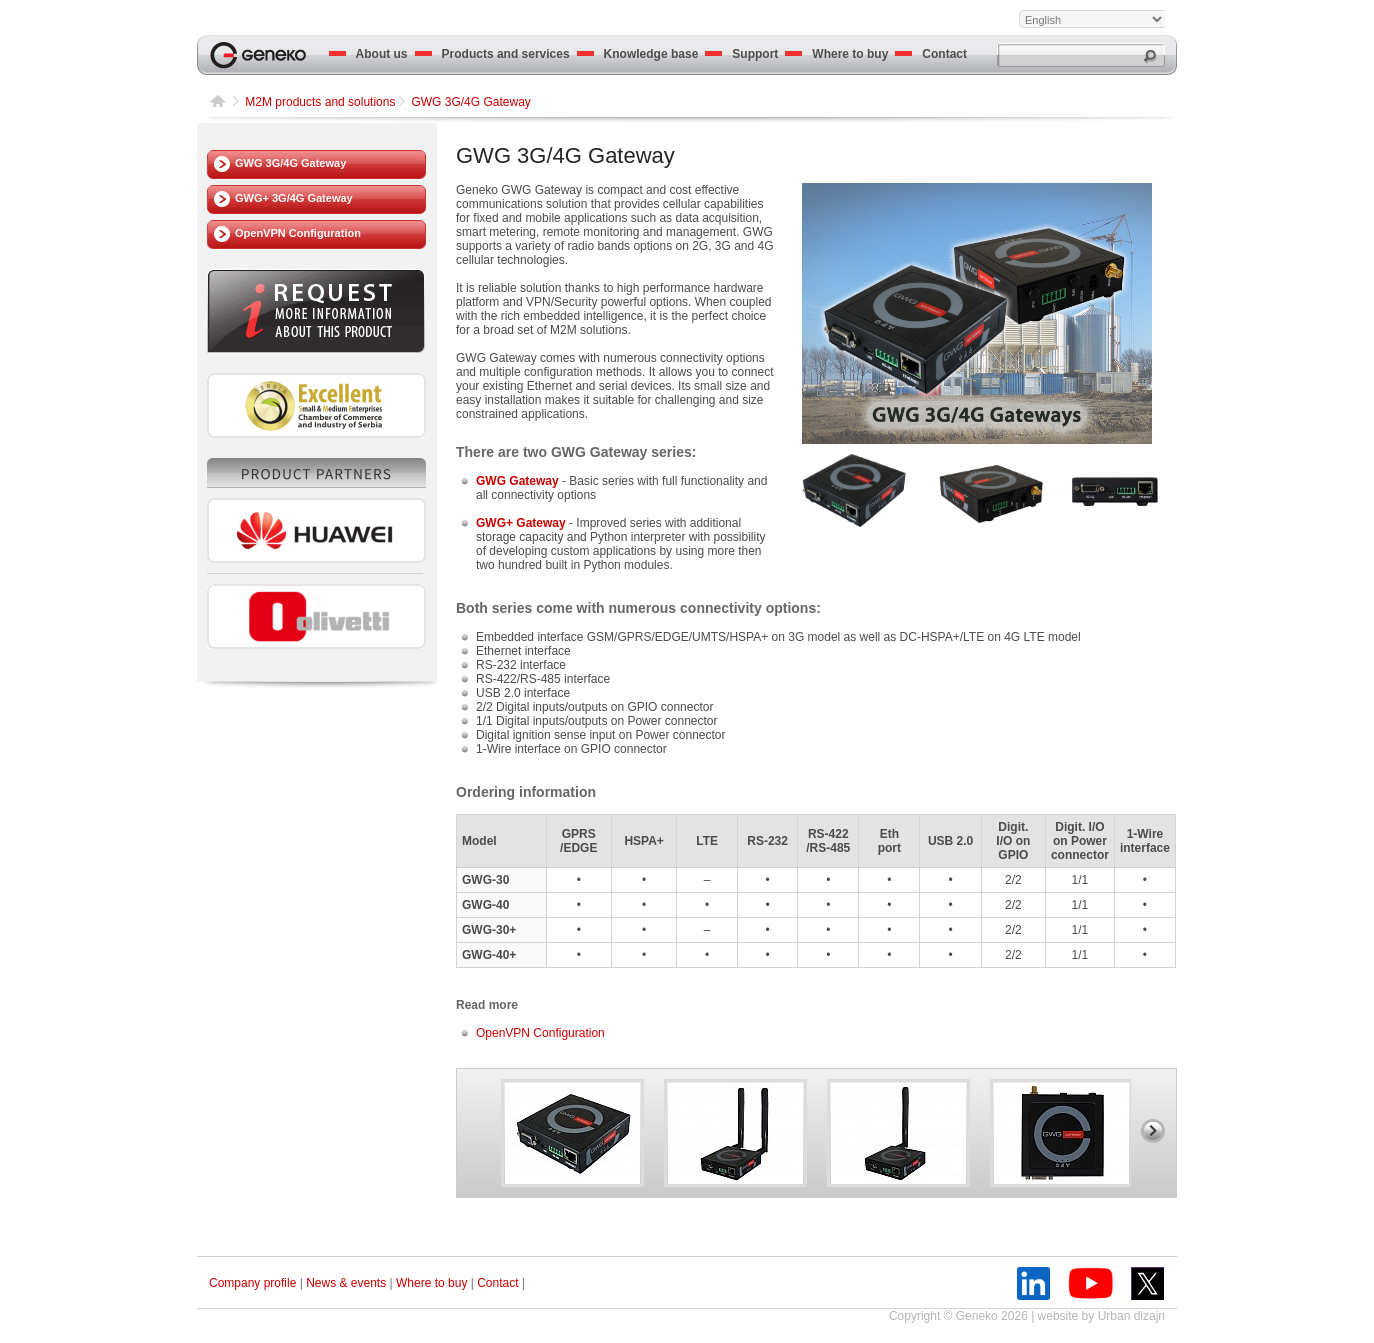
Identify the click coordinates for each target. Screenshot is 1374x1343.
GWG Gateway (517, 481)
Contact (931, 54)
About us (368, 54)
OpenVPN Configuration (298, 233)
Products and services (492, 54)
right (1153, 1131)
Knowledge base (638, 54)
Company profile (252, 1283)
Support (741, 54)
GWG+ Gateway (521, 523)
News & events (346, 1283)
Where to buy (836, 54)
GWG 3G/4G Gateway (290, 163)
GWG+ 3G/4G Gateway (294, 198)
